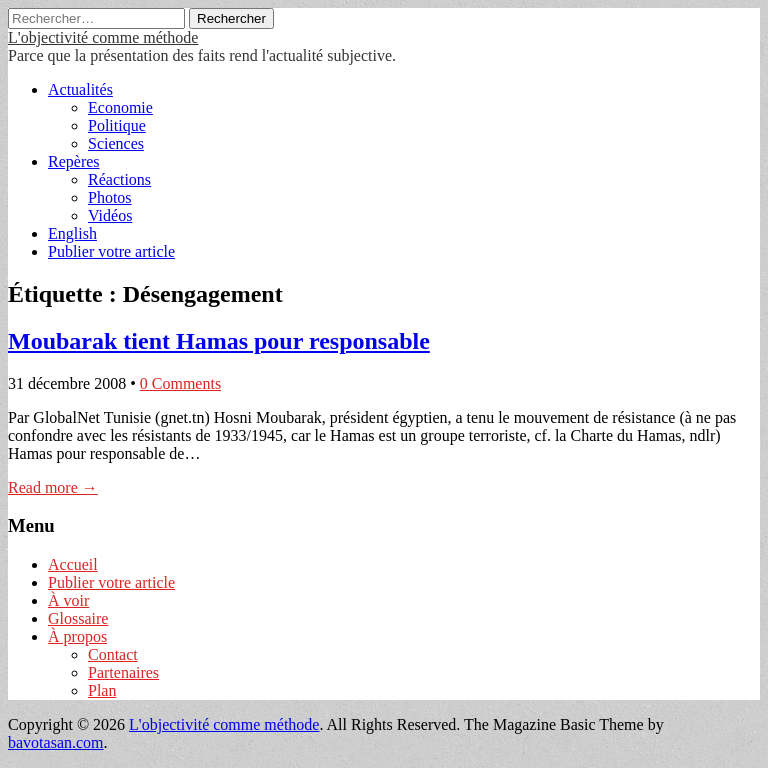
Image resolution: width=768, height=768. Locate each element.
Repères (74, 161)
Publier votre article (111, 251)
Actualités (80, 89)
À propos (77, 636)
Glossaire (78, 618)
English (72, 233)
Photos (110, 197)
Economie (120, 107)
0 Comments (180, 383)
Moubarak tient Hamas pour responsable (219, 341)
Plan (102, 690)
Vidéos (110, 215)
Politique (117, 125)
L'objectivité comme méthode (103, 37)
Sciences (116, 143)
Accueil (73, 564)
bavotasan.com (56, 742)
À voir (68, 600)
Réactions (119, 179)
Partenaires (123, 672)
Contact (113, 654)
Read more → (53, 487)
